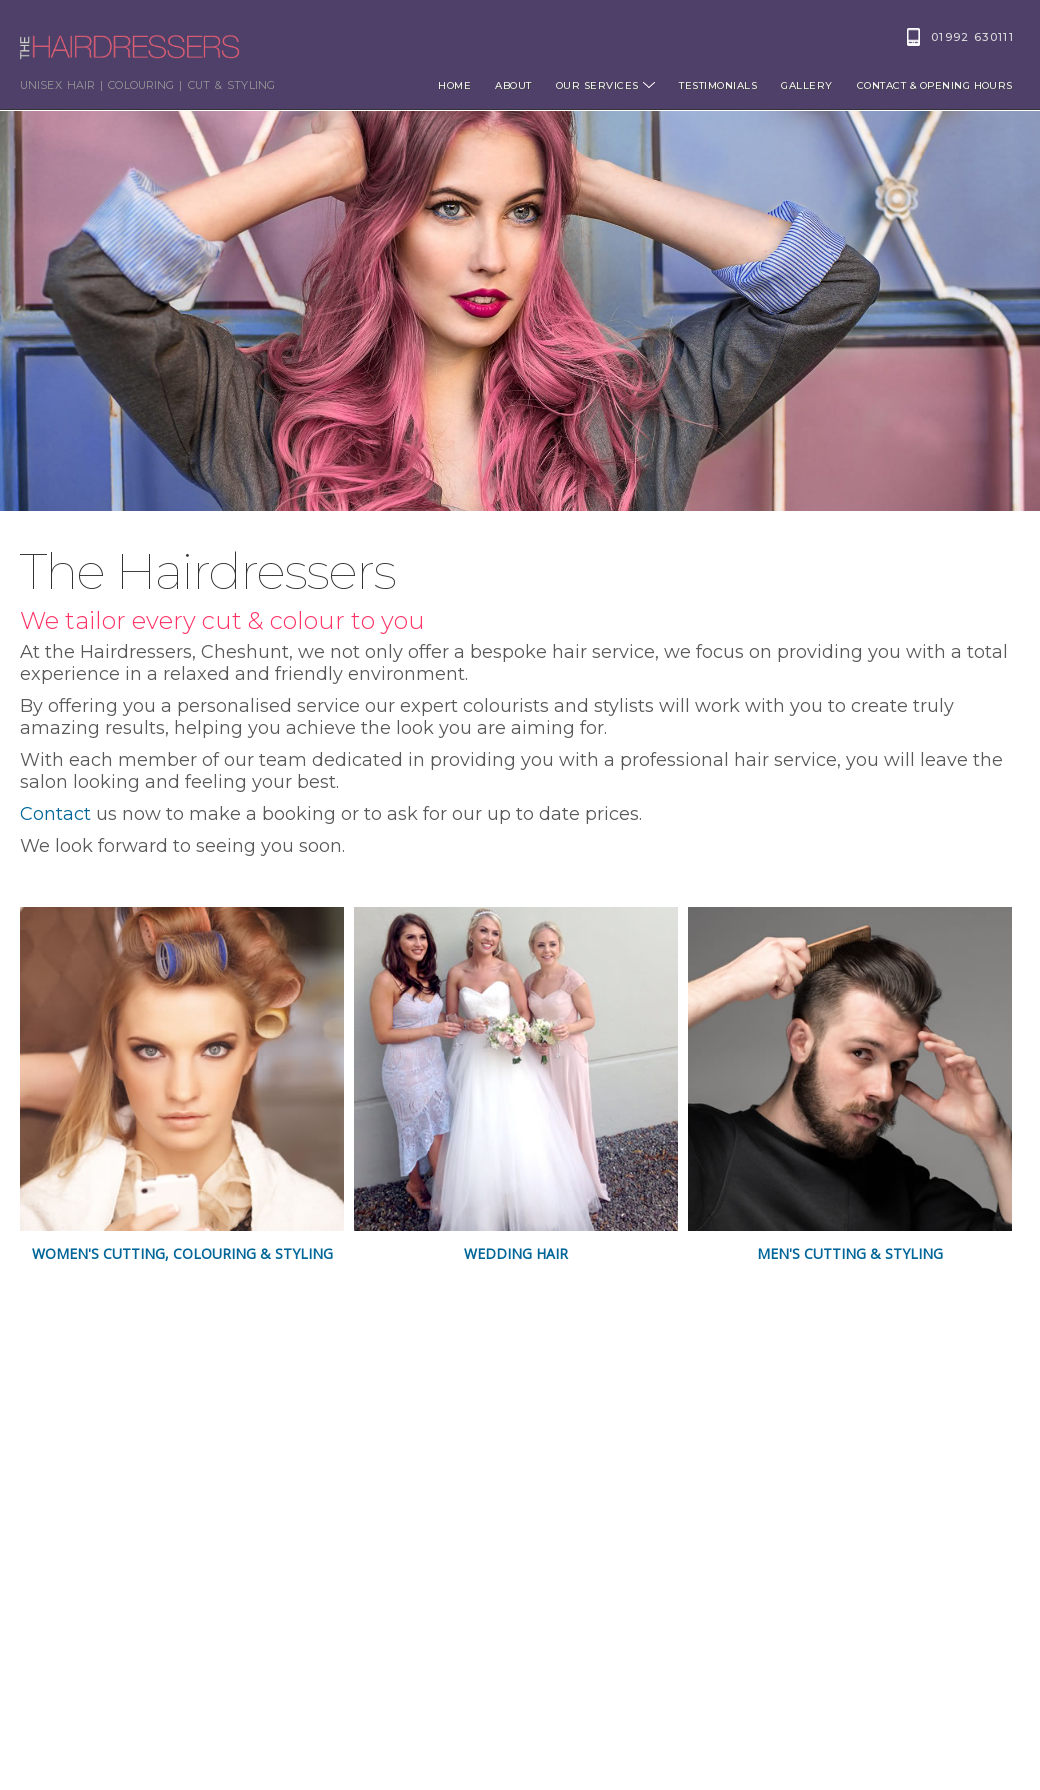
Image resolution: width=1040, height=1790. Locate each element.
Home (454, 85)
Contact (55, 814)
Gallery (806, 85)
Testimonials (718, 85)
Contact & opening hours (935, 85)
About (513, 85)
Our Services (605, 85)
